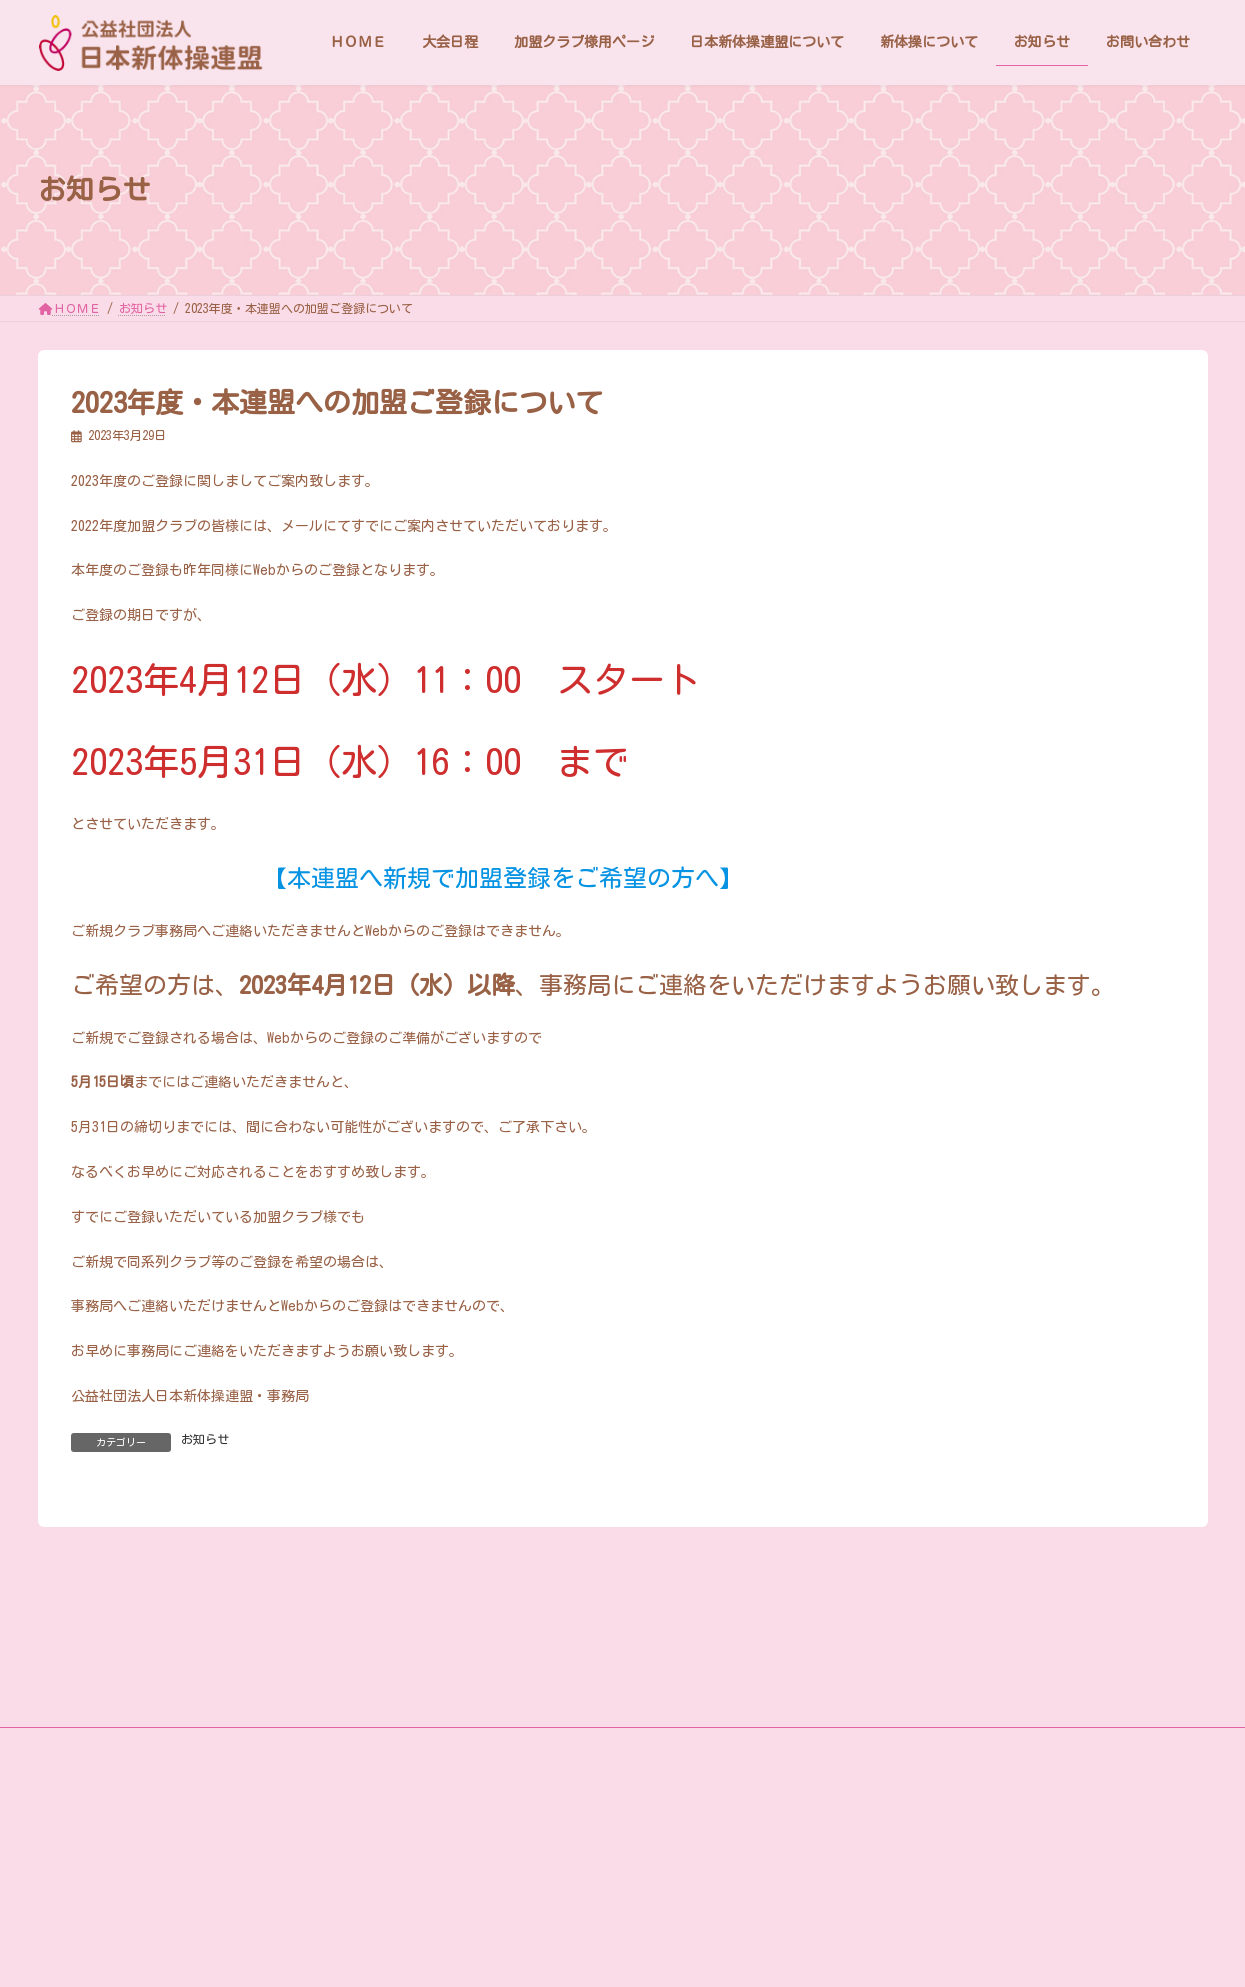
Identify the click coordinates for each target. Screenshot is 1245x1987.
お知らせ (205, 1439)
